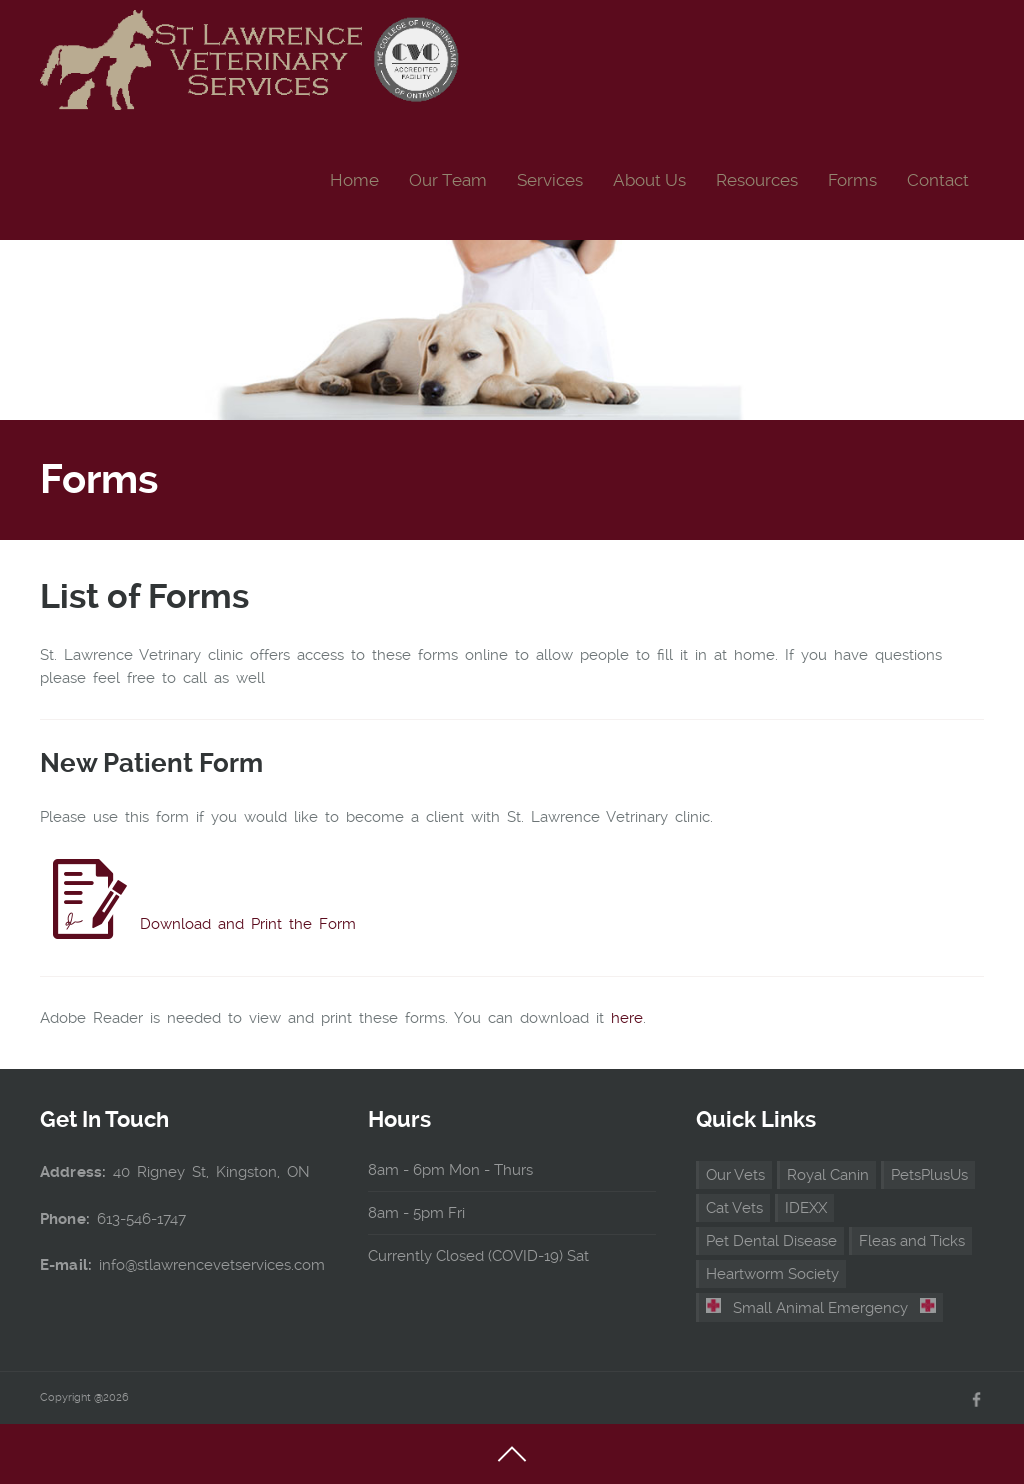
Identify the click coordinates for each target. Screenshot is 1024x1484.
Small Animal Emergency (821, 1307)
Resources (757, 180)
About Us (649, 180)
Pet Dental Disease (771, 1241)
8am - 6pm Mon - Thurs (450, 1170)
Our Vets (735, 1175)
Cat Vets (734, 1208)
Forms (852, 180)
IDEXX (806, 1208)
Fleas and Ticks (912, 1241)
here (627, 1018)
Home (354, 180)
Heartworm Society (772, 1274)
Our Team (448, 180)
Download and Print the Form (248, 924)
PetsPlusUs (929, 1175)
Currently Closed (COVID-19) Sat (478, 1256)
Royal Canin (828, 1175)
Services (550, 180)
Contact (938, 180)
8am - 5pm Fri (416, 1213)
